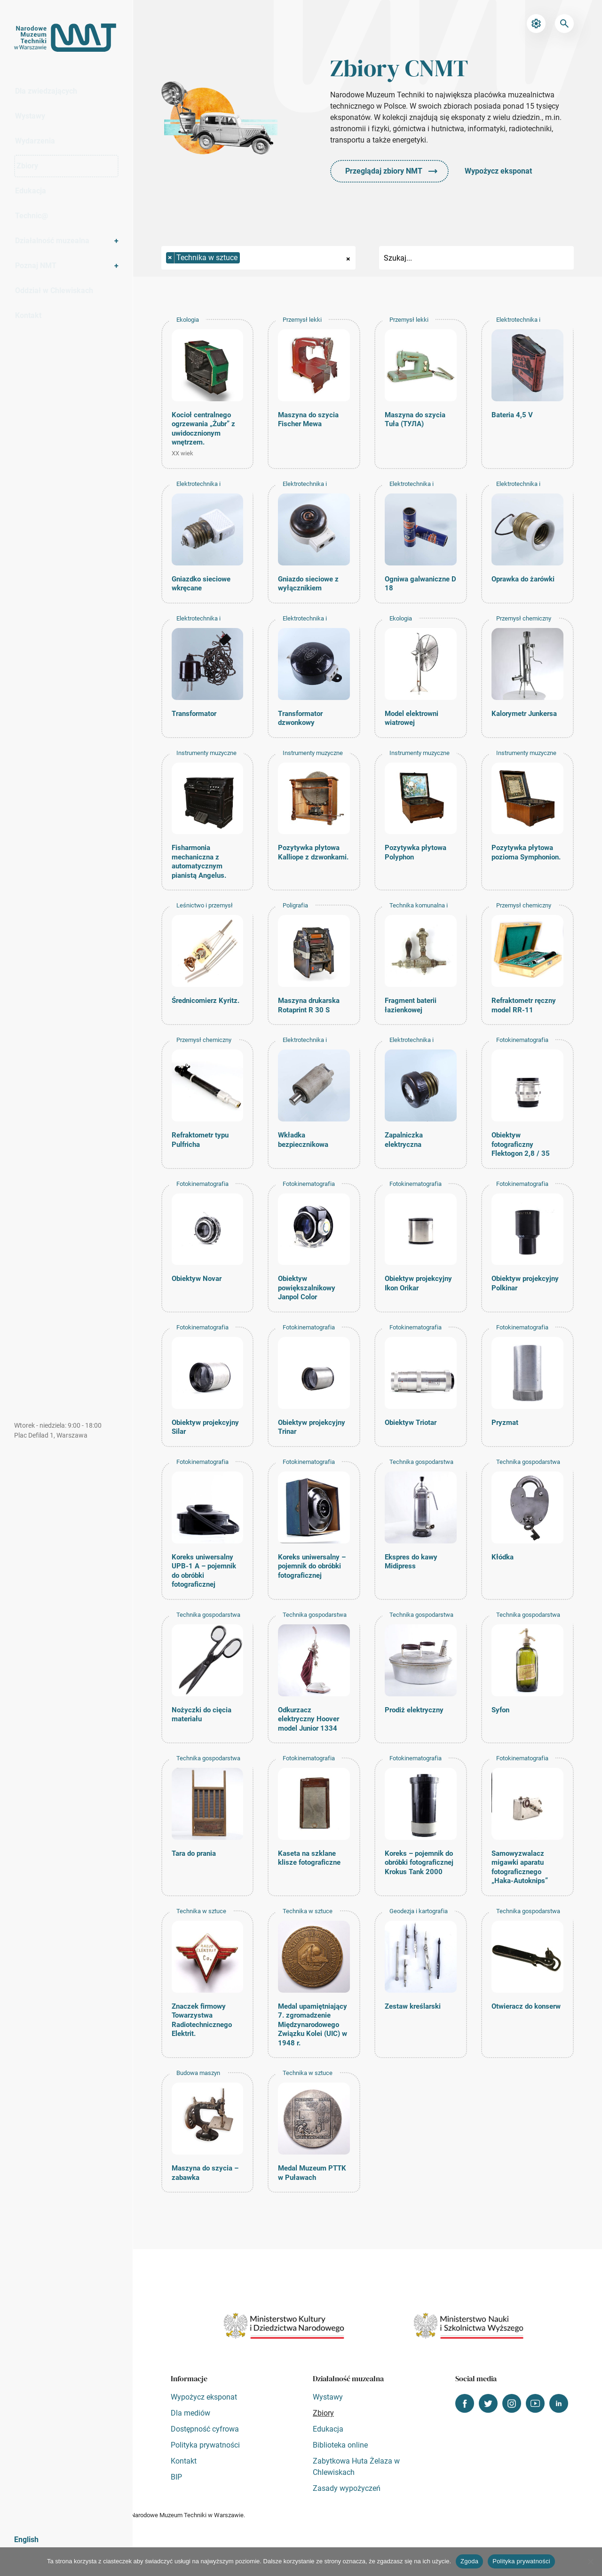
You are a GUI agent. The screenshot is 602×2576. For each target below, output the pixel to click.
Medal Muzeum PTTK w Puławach (312, 2173)
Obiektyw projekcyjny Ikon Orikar (418, 1283)
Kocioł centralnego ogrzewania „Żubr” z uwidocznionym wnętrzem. (203, 429)
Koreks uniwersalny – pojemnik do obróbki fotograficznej (312, 1566)
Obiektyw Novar (197, 1278)
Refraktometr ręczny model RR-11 (523, 1005)
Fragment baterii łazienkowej (410, 1005)
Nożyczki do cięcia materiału (201, 1715)
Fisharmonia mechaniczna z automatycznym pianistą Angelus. (199, 861)
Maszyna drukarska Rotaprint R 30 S (309, 1005)
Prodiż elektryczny (414, 1710)
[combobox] (258, 258)
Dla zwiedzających (46, 91)
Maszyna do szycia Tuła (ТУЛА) (415, 420)
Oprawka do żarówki (522, 579)
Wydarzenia (35, 140)
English (26, 2539)
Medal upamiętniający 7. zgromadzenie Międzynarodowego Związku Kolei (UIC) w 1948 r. (312, 2024)
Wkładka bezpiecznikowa (303, 1140)
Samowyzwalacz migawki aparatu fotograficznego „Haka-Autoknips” (519, 1867)
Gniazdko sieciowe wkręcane (201, 584)
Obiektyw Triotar (410, 1422)
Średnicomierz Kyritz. (205, 1000)
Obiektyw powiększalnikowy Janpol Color (306, 1287)
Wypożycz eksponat (498, 171)
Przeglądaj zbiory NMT (383, 171)
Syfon (500, 1710)
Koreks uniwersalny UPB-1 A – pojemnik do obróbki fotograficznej (204, 1571)
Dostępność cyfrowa (205, 2429)
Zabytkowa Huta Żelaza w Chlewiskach (356, 2467)
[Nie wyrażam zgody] (590, 2561)
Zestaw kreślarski (413, 2006)
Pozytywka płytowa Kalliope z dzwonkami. (313, 852)
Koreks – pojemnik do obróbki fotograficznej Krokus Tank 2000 (419, 1862)
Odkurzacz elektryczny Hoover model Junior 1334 (308, 1719)
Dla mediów (190, 2413)
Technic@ (31, 215)
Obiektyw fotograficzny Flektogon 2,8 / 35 (520, 1144)
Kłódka (502, 1557)
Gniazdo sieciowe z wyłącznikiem (308, 584)
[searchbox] (243, 258)
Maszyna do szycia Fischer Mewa (308, 420)
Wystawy (30, 115)
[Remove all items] (348, 257)
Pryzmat (504, 1422)
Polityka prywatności (205, 2445)
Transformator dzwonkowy (300, 718)
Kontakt (28, 315)
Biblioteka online (340, 2445)
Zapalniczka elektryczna (404, 1140)
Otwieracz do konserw (526, 2006)
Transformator (194, 713)
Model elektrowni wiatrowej (411, 718)
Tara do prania (194, 1853)
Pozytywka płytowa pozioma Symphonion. (526, 852)
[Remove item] (170, 257)
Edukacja (30, 190)
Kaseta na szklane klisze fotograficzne (309, 1858)
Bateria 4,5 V (512, 415)
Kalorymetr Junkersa (524, 713)
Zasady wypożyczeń (346, 2488)
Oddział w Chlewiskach (54, 290)
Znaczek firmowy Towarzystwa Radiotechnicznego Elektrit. (202, 2020)
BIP (176, 2477)
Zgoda (469, 2561)
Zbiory (40, 165)
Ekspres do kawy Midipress (411, 1562)
